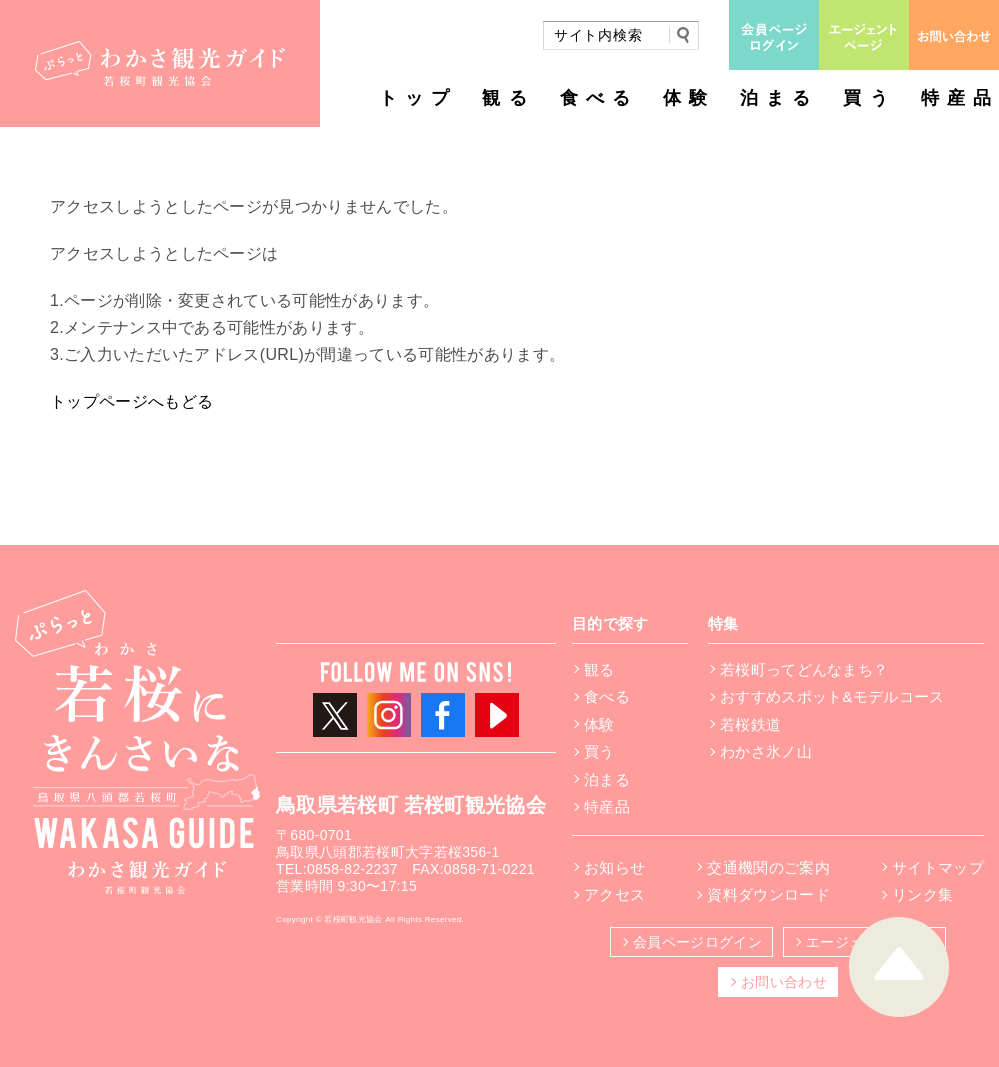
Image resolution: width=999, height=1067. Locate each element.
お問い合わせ (784, 982)
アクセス (614, 894)
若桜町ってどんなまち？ (804, 669)
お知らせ (614, 867)
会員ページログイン (697, 942)
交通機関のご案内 (768, 867)
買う (869, 98)
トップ (418, 98)
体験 (689, 98)
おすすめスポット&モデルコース (832, 696)
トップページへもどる (131, 401)
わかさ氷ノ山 (766, 751)
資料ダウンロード (768, 894)
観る (508, 98)
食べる (599, 98)
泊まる (779, 98)
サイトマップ (938, 867)
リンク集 (922, 894)
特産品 (960, 98)
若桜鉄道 (750, 724)
